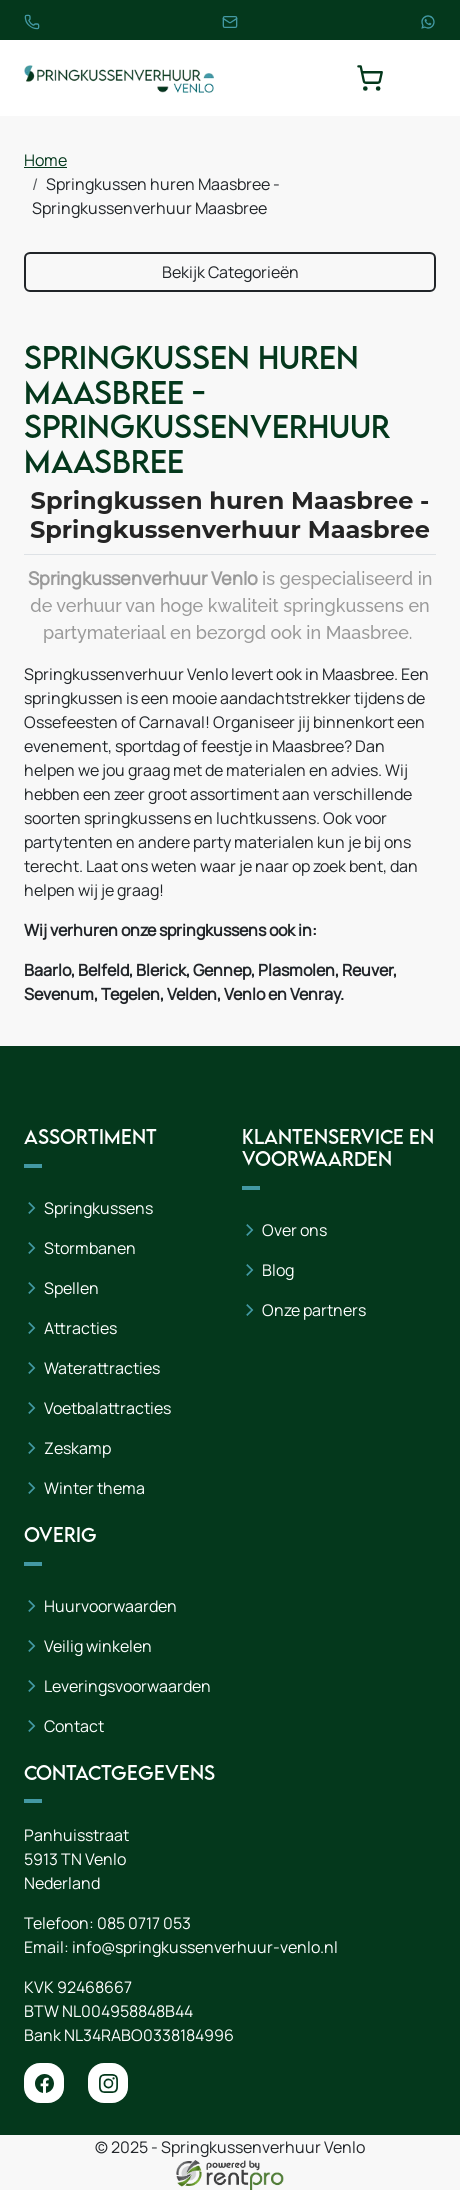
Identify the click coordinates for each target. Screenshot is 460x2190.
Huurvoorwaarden (110, 1606)
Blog (278, 1270)
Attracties (80, 1328)
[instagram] (108, 2083)
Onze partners (314, 1310)
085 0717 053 (144, 1923)
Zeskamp (77, 1448)
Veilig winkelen (98, 1646)
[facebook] (44, 2083)
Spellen (71, 1288)
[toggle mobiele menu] (422, 78)
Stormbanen (90, 1248)
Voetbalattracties (107, 1408)
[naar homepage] (119, 78)
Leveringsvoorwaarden (127, 1686)
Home (45, 160)
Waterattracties (102, 1368)
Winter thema (94, 1488)
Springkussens (98, 1208)
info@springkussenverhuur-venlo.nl (205, 1947)
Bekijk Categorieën (230, 272)
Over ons (294, 1230)
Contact (74, 1726)
